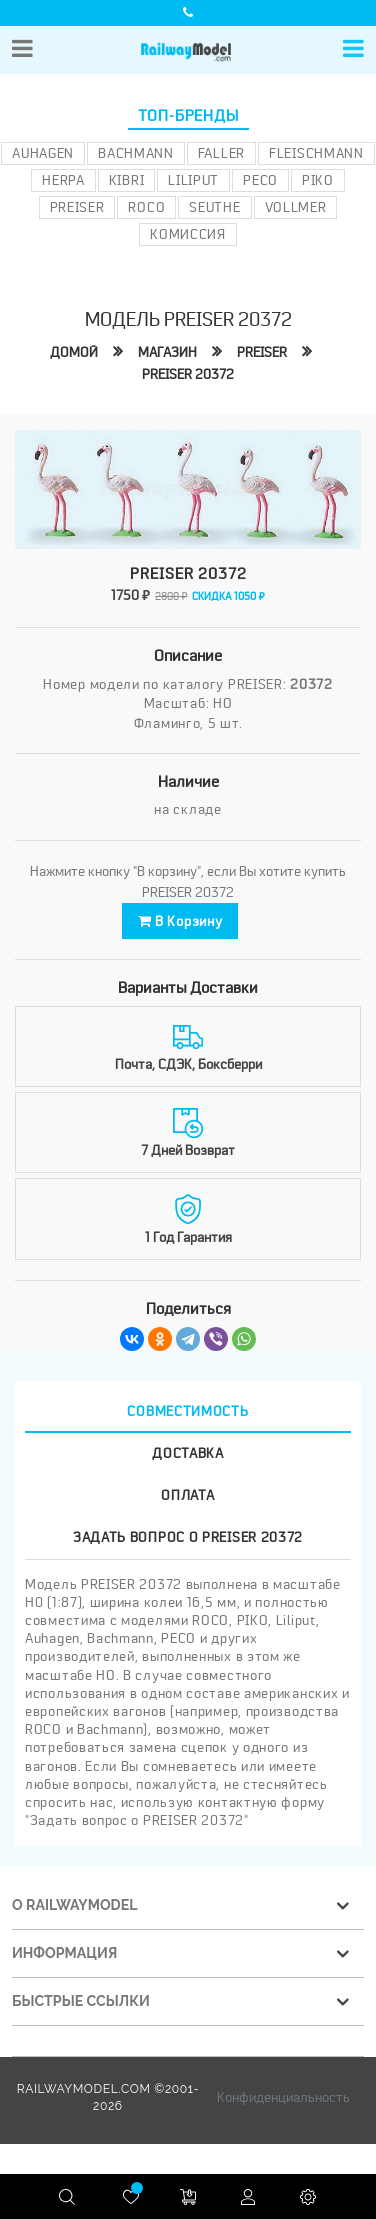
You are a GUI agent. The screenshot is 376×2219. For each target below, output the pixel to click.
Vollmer (296, 207)
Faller (221, 153)
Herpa (63, 180)
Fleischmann (316, 153)
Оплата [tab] (187, 1493)
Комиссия (188, 234)
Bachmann (136, 153)
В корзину (180, 920)
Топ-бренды (188, 116)
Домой (74, 352)
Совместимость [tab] (187, 1409)
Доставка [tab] (188, 1451)
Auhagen (43, 153)
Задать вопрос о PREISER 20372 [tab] (188, 1535)
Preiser (77, 207)
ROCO (146, 207)
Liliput (193, 180)
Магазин (167, 352)
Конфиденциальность (283, 2096)
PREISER (262, 352)
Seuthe (214, 207)
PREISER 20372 (188, 373)
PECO (260, 180)
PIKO (318, 180)
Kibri (127, 180)
